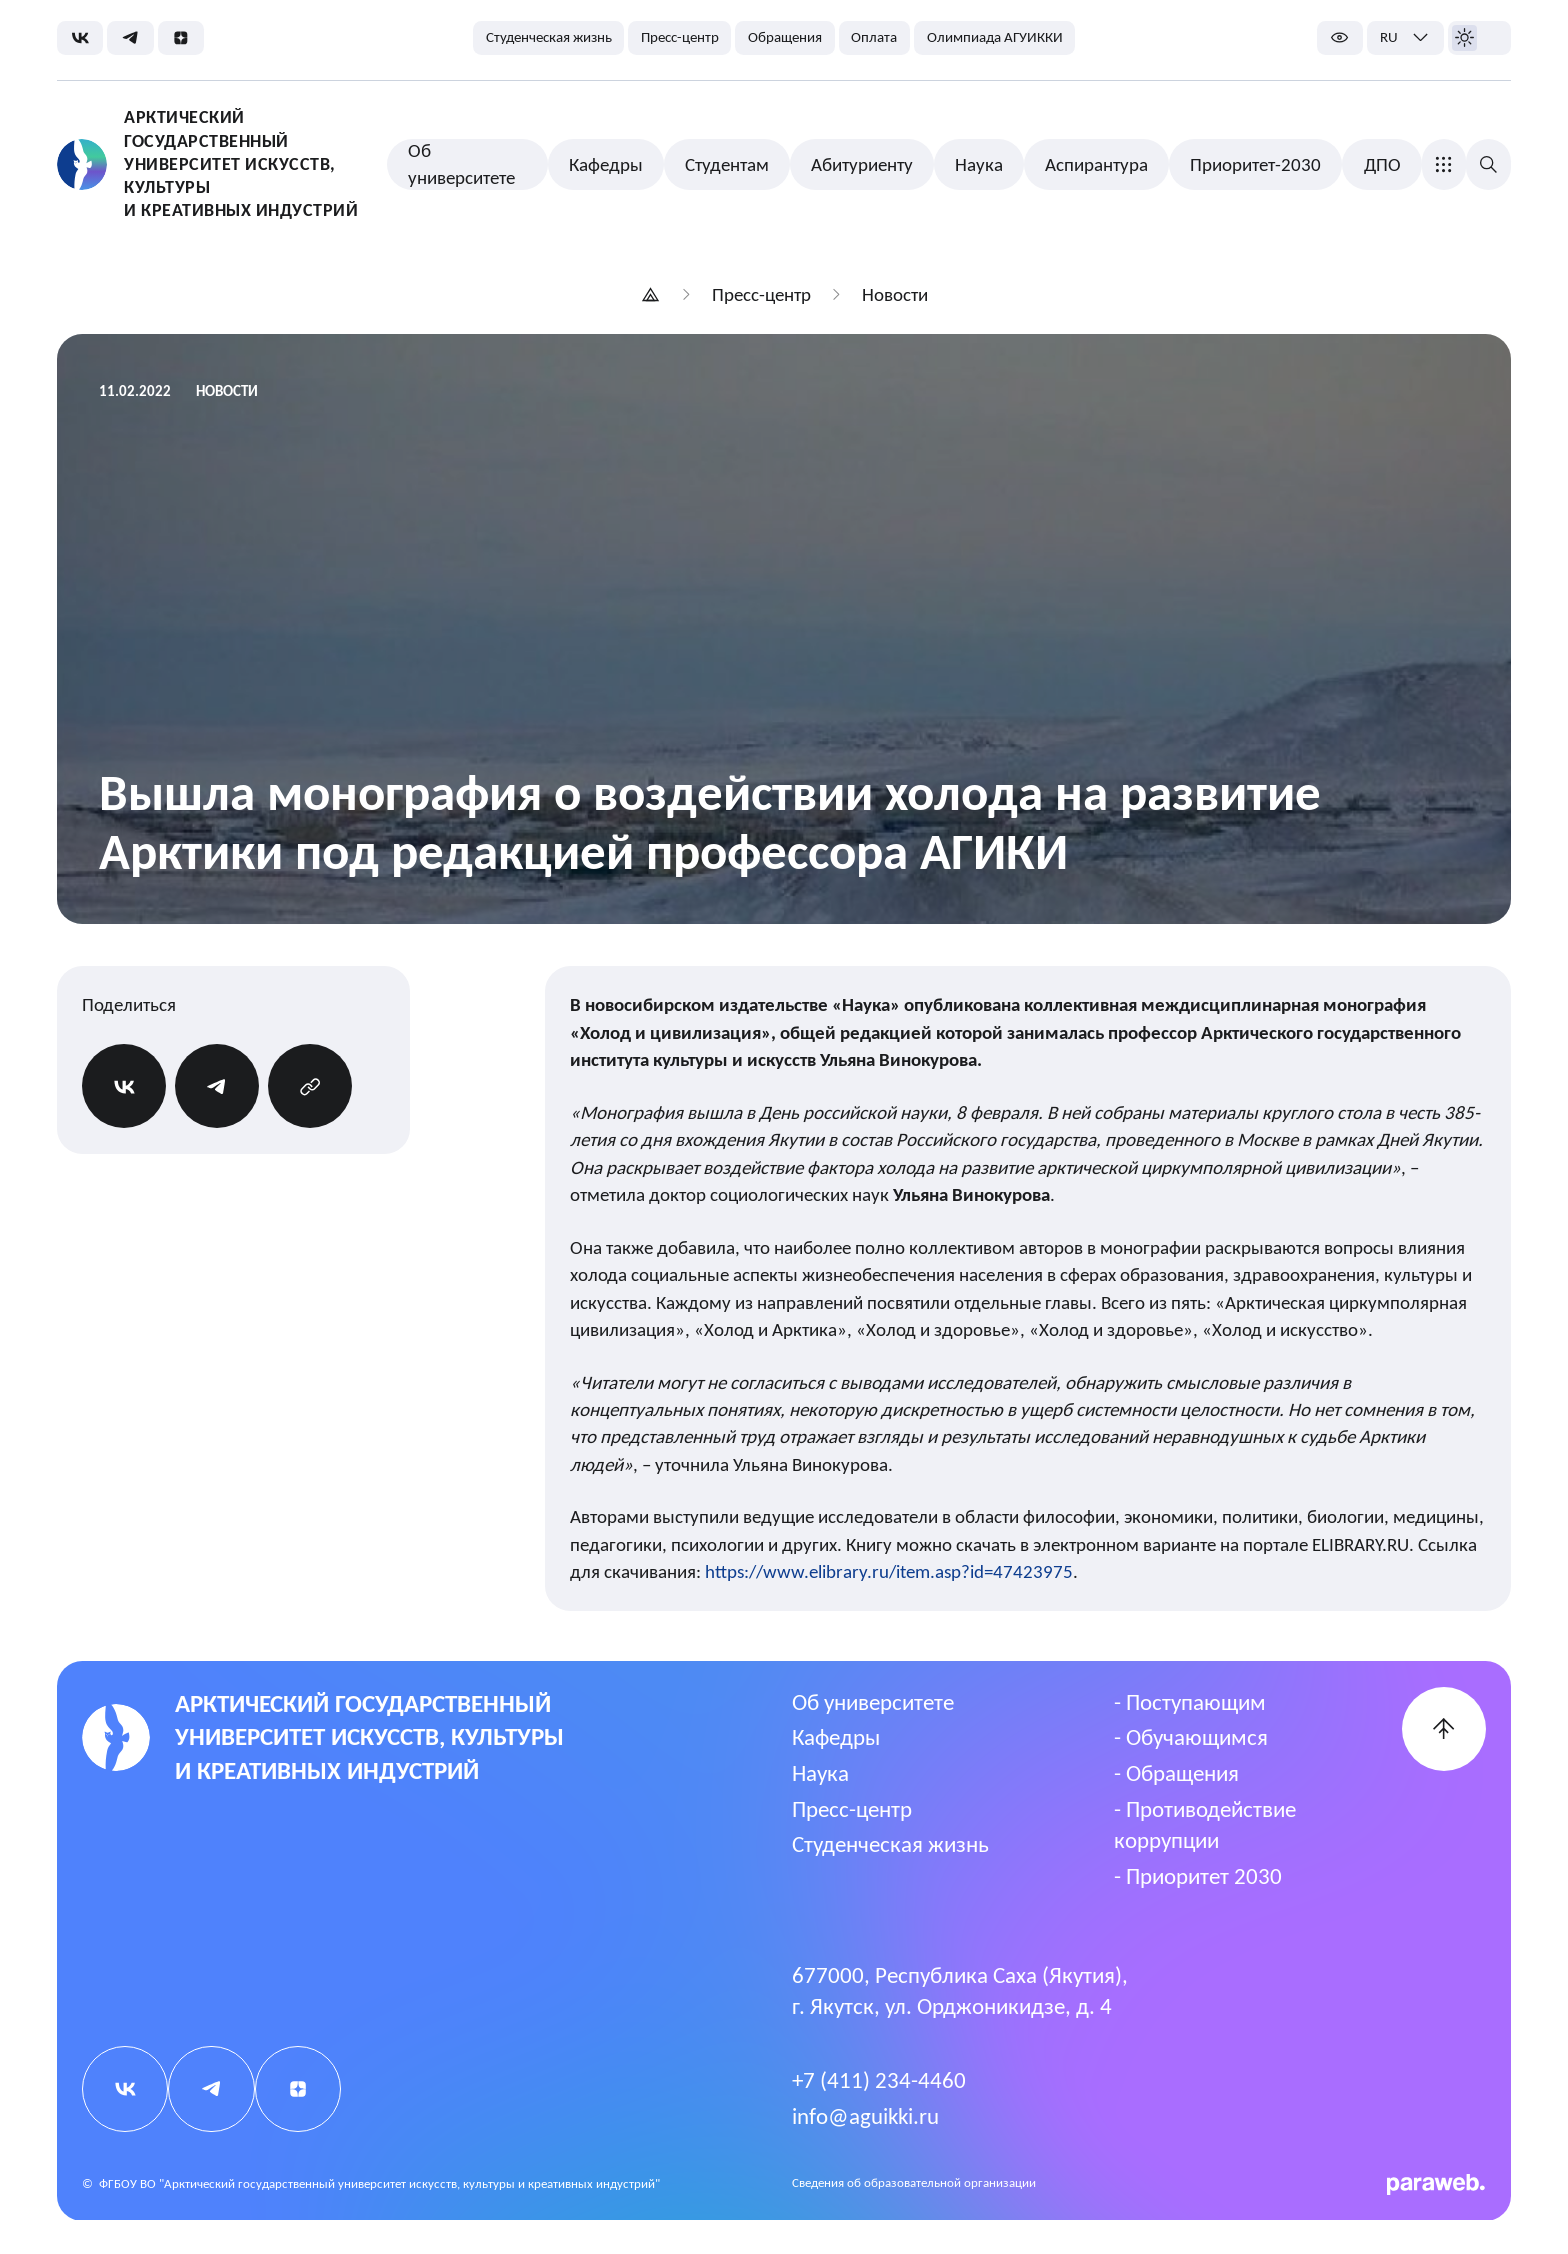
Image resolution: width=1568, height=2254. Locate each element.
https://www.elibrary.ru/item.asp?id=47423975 (889, 1571)
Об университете (873, 1702)
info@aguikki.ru (865, 2116)
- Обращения (1176, 1773)
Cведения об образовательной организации (914, 2182)
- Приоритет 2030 (1198, 1876)
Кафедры (836, 1737)
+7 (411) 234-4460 (879, 2080)
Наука (820, 1773)
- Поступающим (1190, 1702)
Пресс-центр (852, 1809)
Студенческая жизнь (890, 1844)
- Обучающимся (1191, 1737)
